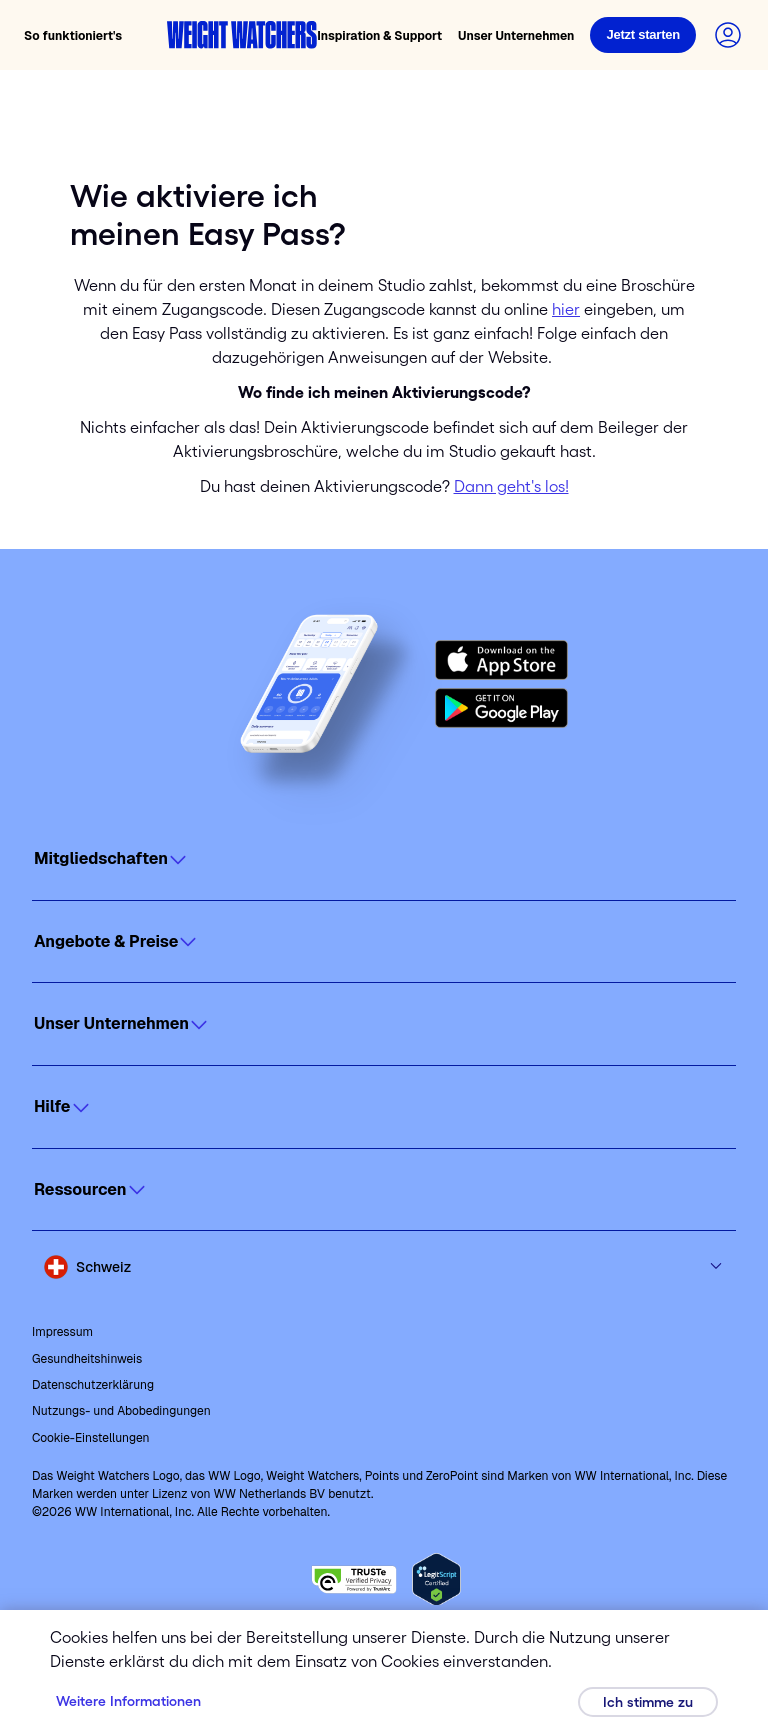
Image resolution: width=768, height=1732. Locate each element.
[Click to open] (384, 859)
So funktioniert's (73, 36)
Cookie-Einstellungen (91, 1438)
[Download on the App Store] (501, 660)
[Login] (643, 35)
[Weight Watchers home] (242, 35)
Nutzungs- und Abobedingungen (121, 1411)
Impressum (62, 1332)
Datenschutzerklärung (93, 1385)
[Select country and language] (384, 1267)
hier (566, 309)
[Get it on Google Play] (501, 708)
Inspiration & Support (379, 36)
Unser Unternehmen (516, 36)
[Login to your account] (728, 35)
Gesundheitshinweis (87, 1359)
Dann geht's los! (511, 486)
